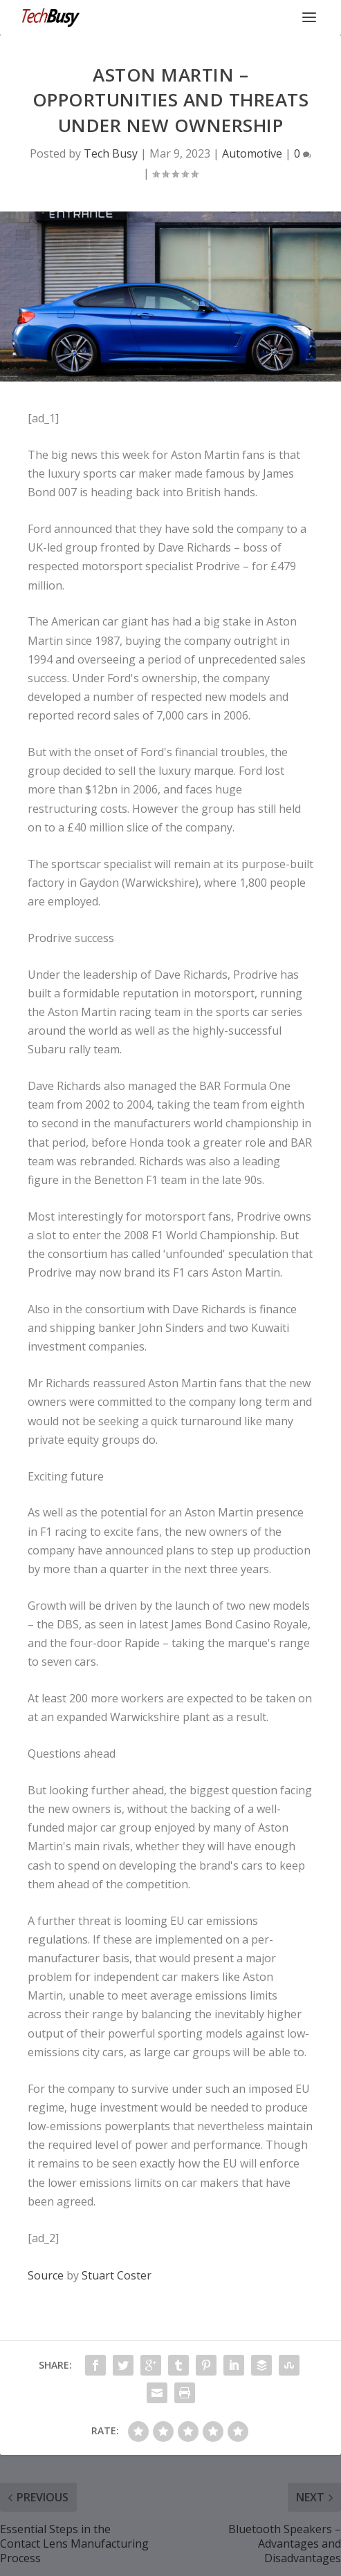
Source (46, 2275)
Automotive (252, 153)
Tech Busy (111, 153)
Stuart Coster (116, 2275)
